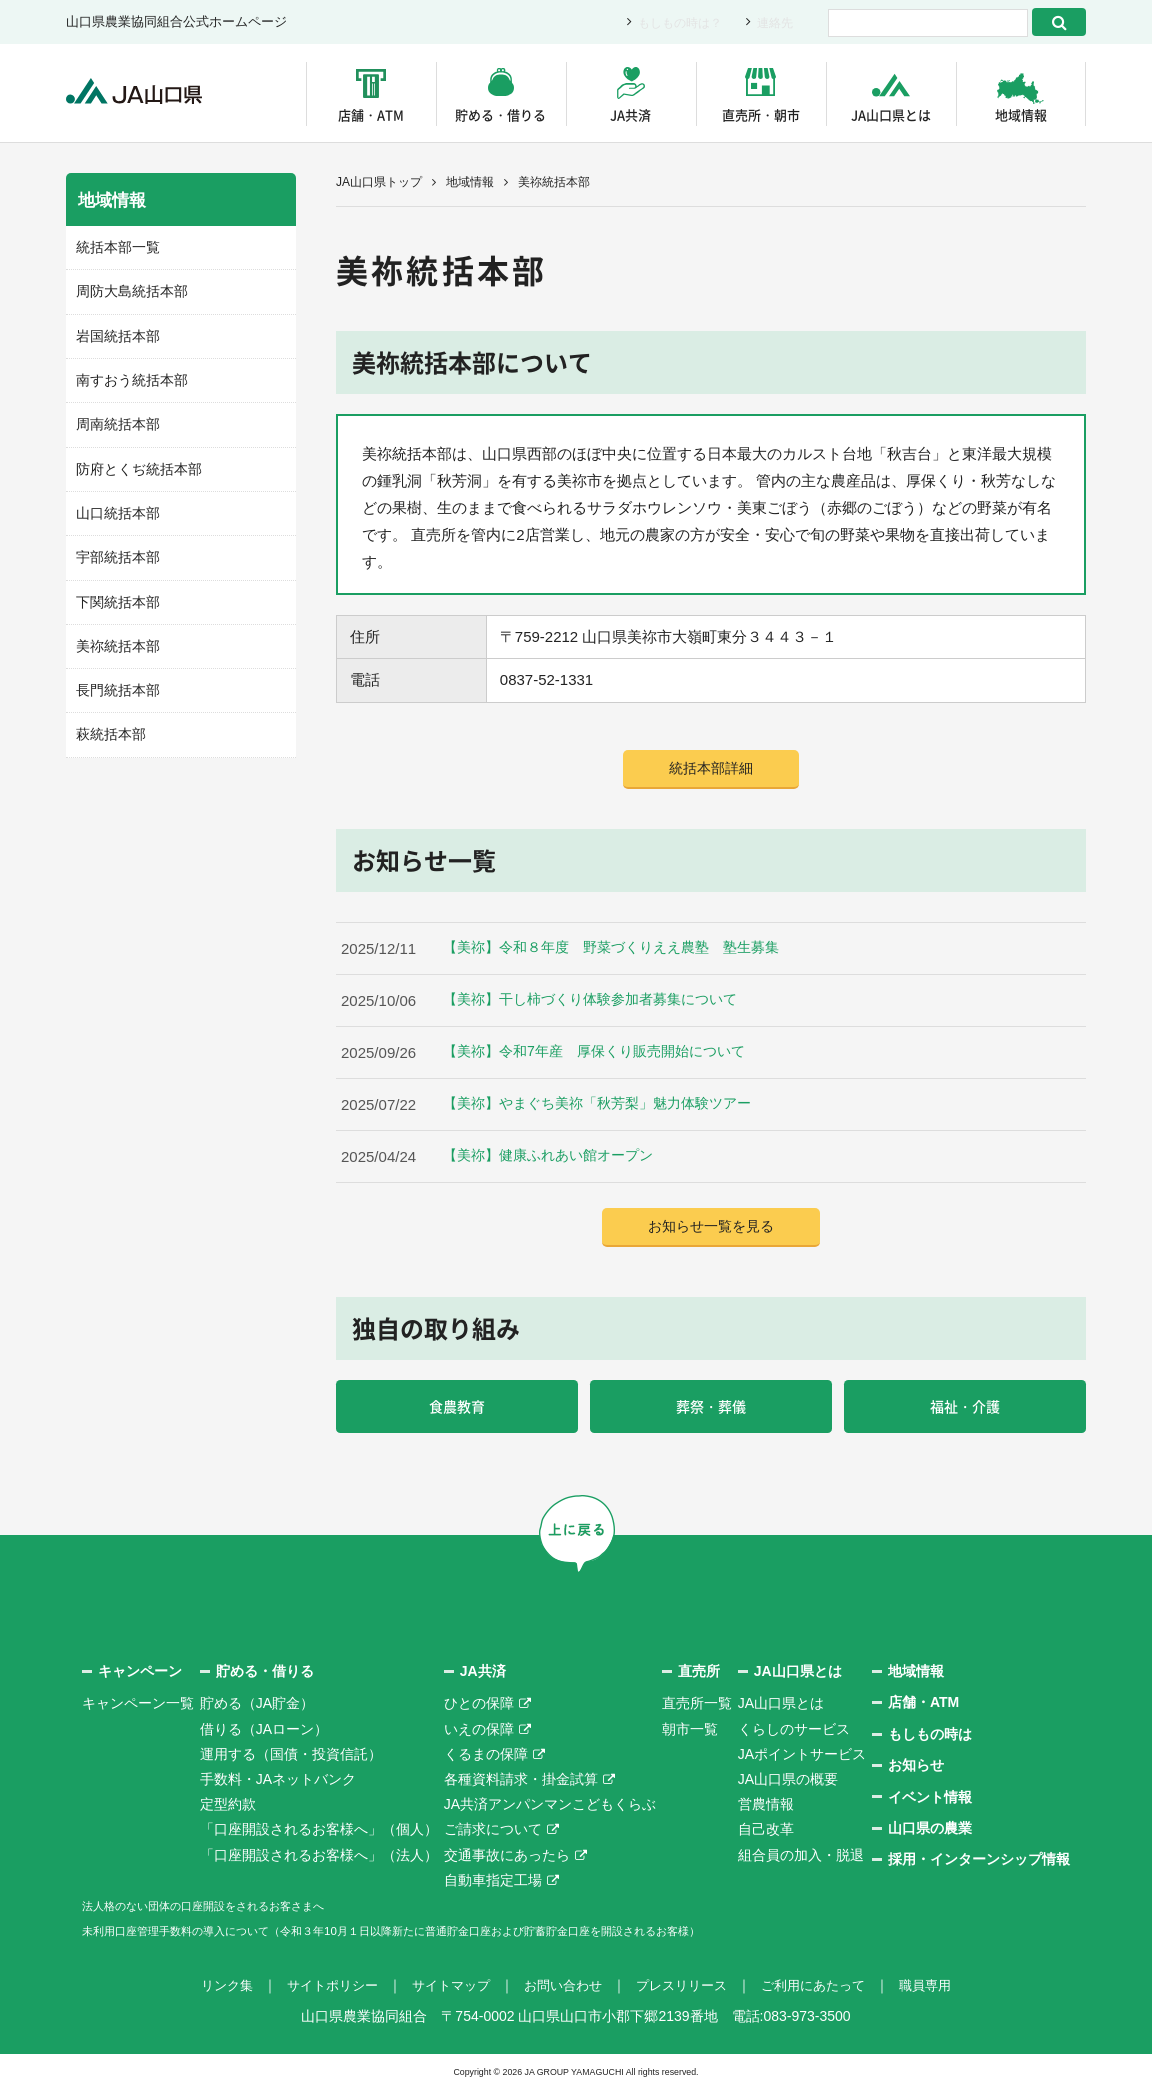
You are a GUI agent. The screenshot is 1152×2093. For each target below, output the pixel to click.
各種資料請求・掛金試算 (521, 1783)
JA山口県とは (891, 114)
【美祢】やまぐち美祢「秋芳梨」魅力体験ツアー (608, 1105)
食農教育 (457, 1409)
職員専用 (944, 1990)
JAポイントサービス (802, 1758)
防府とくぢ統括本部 (134, 462)
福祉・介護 (965, 1409)
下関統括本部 (115, 592)
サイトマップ (444, 1990)
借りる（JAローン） (264, 1733)
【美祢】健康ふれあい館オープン (555, 1157)
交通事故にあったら (507, 1859)
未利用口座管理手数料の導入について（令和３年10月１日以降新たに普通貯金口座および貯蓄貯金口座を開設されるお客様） (475, 1934)
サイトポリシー (319, 1990)
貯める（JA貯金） (257, 1708)
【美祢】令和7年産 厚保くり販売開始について (604, 1053)
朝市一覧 (690, 1733)
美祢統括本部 (115, 635)
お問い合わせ (562, 1990)
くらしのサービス (794, 1733)
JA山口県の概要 (788, 1783)
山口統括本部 (115, 505)
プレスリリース (687, 1990)
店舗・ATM (371, 114)
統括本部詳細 (711, 769)
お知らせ (916, 1770)
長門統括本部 (115, 678)
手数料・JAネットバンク (278, 1783)
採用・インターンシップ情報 (979, 1864)
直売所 (699, 1675)
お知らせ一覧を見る (711, 1228)
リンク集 (208, 1990)
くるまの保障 (486, 1758)
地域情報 (1021, 114)
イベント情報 (930, 1801)
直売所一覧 (697, 1708)
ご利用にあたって (826, 1990)
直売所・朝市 (761, 114)
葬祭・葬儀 (711, 1409)
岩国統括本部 (115, 332)
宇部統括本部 (115, 548)
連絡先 (773, 22)
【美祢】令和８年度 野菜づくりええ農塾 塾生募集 (623, 949)
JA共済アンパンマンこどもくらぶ (550, 1808)
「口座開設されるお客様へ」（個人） (319, 1834)
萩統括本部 (108, 721)
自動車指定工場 (493, 1884)
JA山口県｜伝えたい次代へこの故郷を (145, 93)
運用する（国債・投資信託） (291, 1758)
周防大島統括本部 (128, 289)
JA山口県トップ (379, 182)
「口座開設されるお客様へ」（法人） (319, 1859)
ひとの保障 (479, 1708)
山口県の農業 (930, 1832)
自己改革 (766, 1834)
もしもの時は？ (673, 22)
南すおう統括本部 (128, 376)
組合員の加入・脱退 (801, 1859)
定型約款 (228, 1808)
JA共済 (630, 114)
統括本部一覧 (115, 246)
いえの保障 (479, 1733)
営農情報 (766, 1808)
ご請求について (493, 1834)
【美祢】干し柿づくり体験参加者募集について (600, 1001)
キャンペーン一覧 (138, 1708)
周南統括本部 (115, 419)
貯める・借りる (500, 114)
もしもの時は (930, 1738)
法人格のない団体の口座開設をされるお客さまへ (236, 1909)
